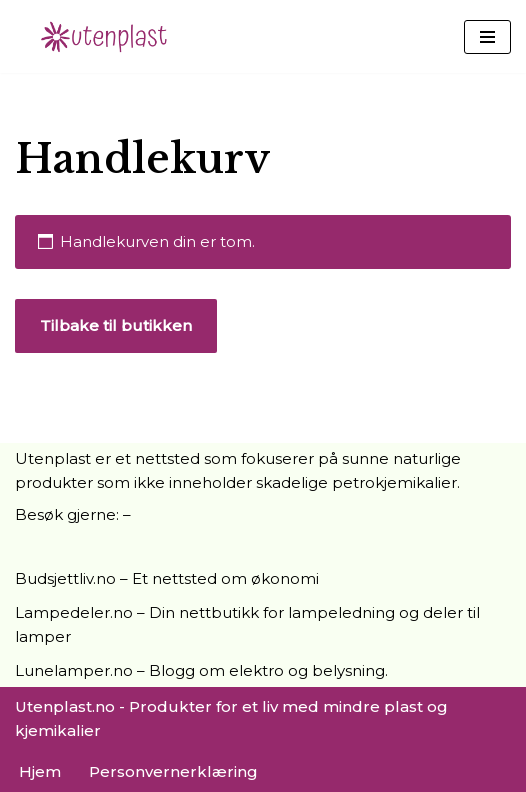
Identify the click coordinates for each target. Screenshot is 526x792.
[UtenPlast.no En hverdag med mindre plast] (110, 36)
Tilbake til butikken (116, 325)
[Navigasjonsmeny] (487, 37)
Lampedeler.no (74, 612)
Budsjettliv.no (65, 578)
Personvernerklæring (173, 771)
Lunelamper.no (74, 670)
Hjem (40, 771)
